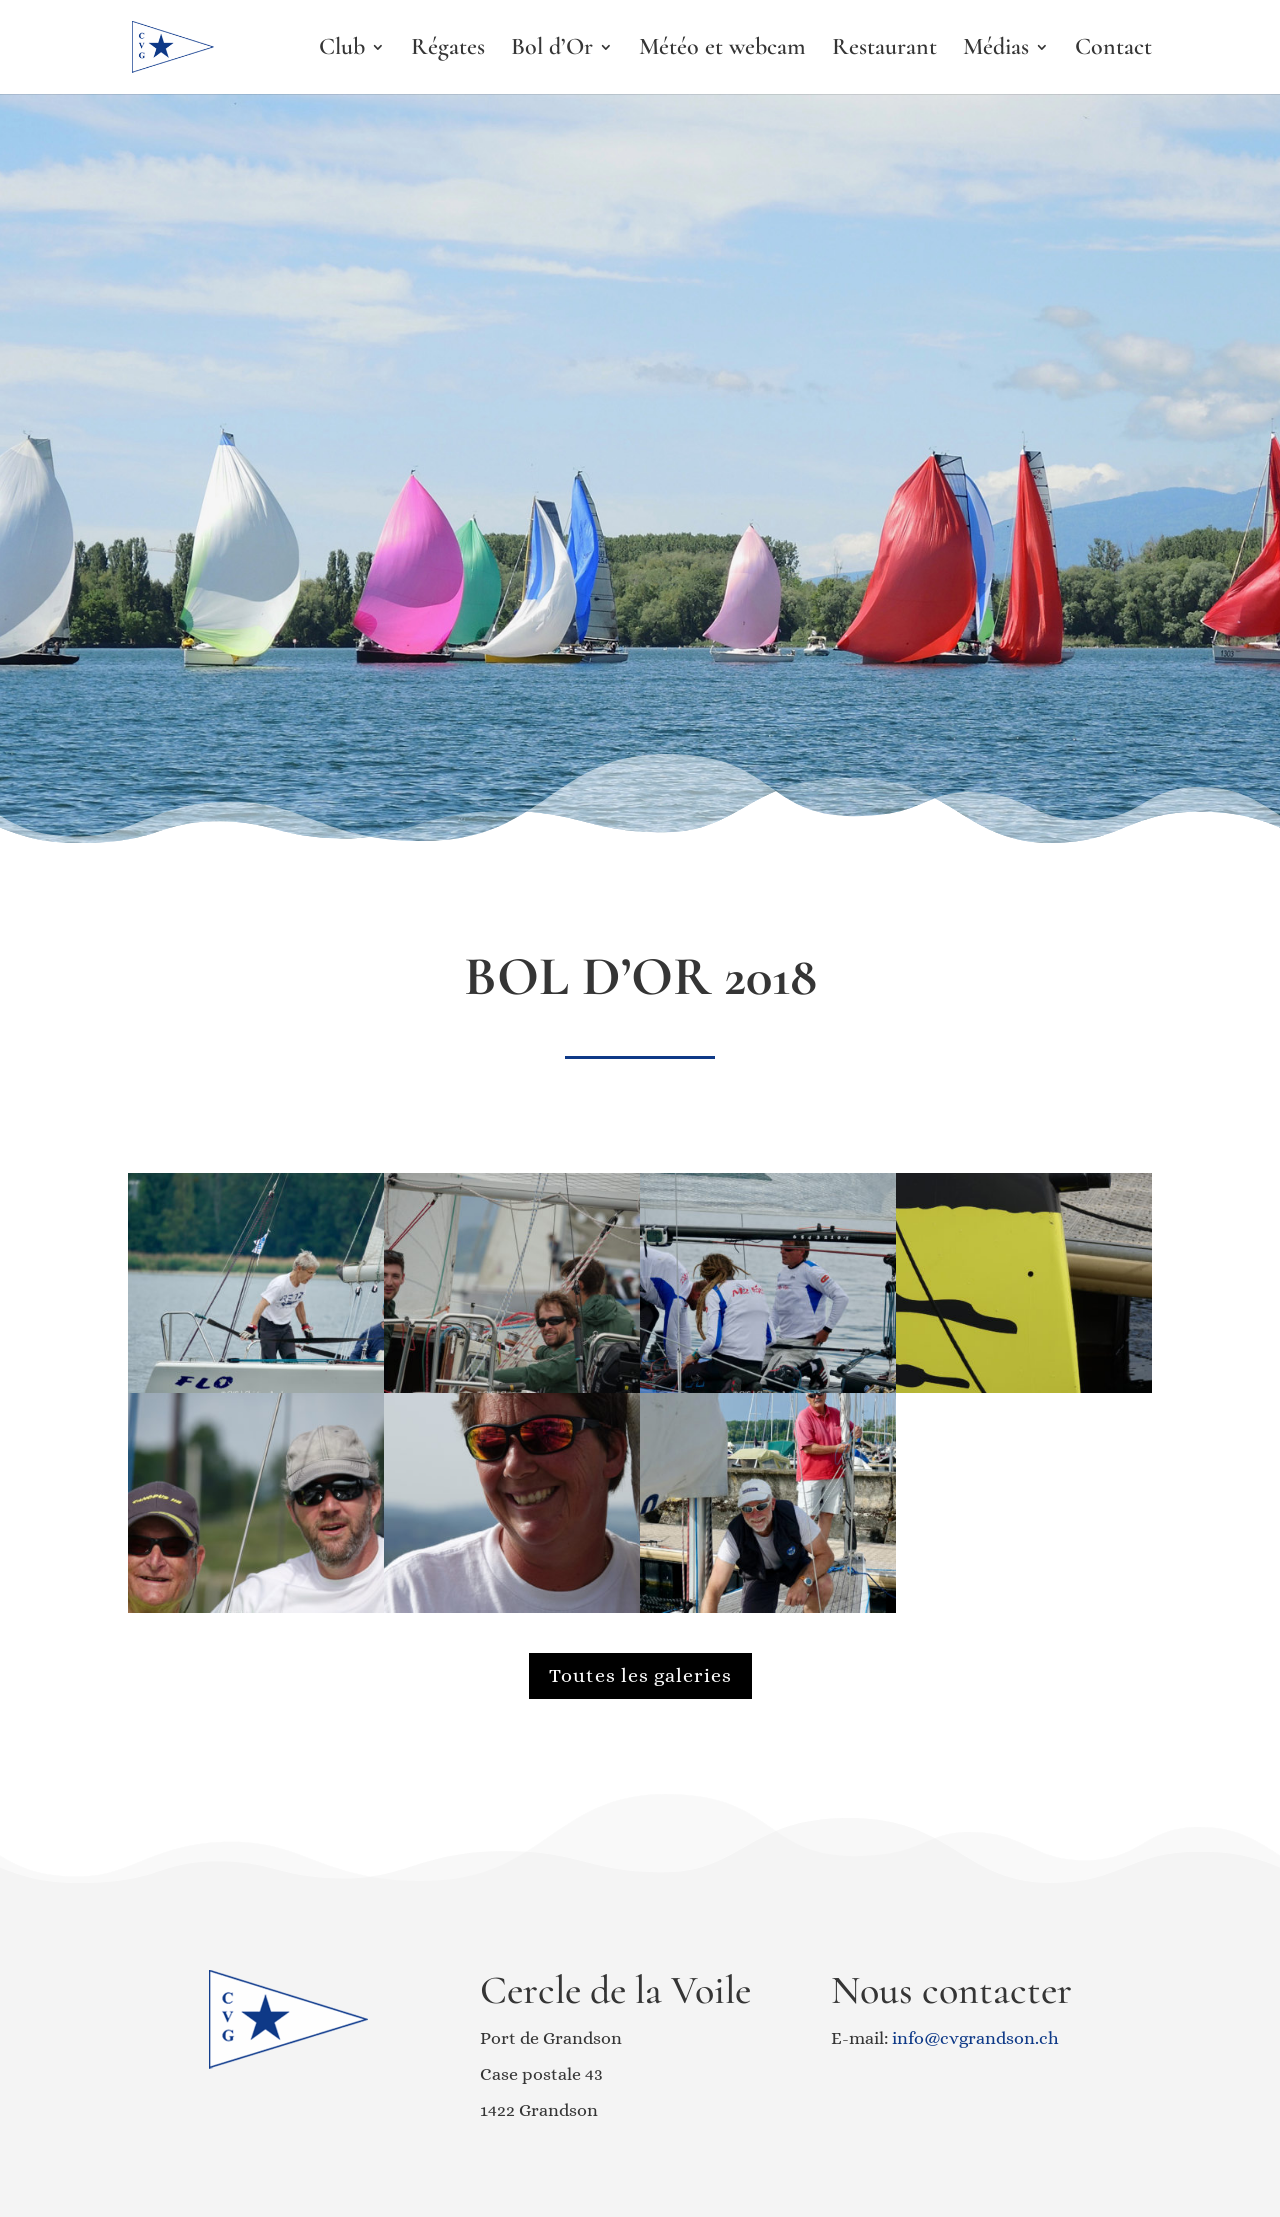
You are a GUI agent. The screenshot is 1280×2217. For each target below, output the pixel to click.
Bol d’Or (552, 50)
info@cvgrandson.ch (975, 2038)
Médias (996, 50)
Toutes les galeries (640, 1675)
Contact (1113, 50)
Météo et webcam (722, 50)
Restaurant (884, 50)
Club (342, 50)
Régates (448, 50)
